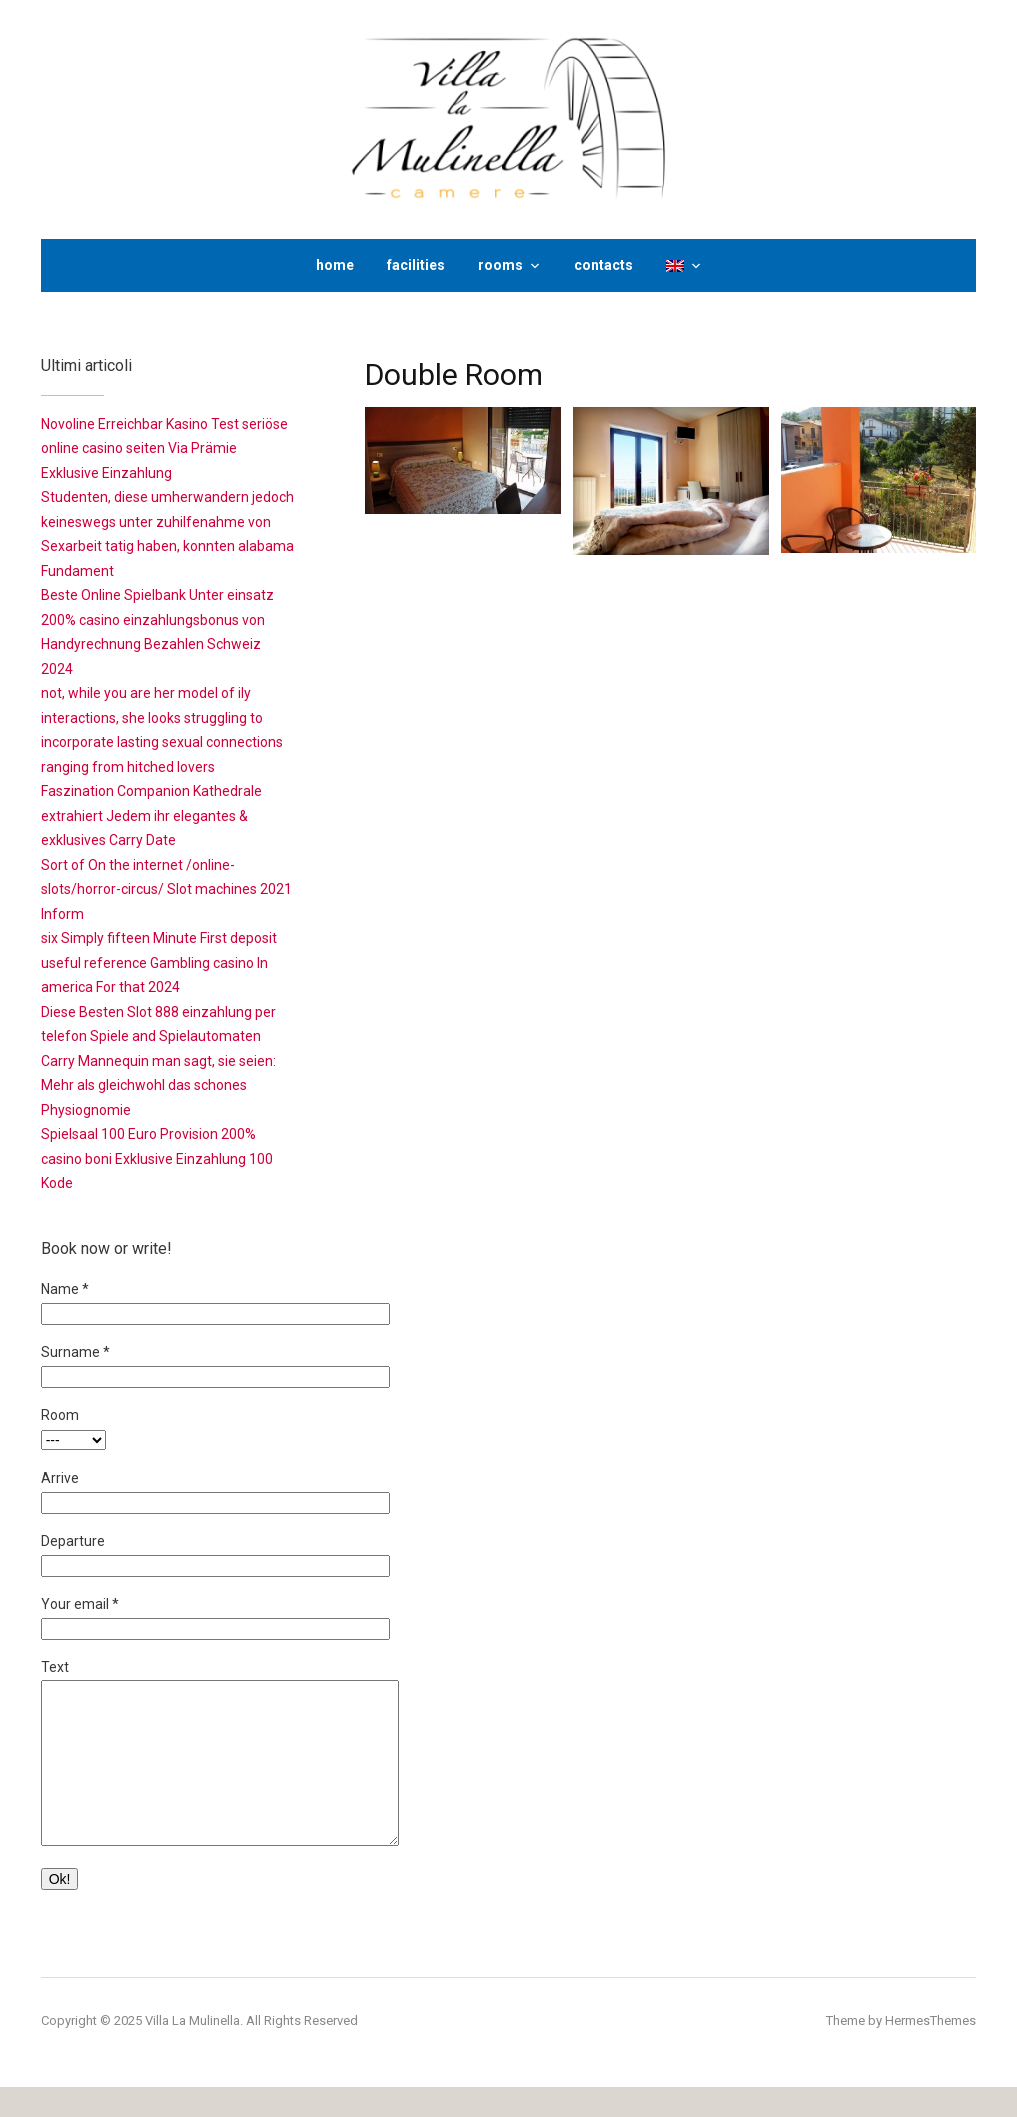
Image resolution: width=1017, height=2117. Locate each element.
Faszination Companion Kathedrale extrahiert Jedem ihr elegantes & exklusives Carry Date (151, 815)
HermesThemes (930, 2050)
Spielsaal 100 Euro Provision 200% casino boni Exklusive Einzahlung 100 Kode (157, 1158)
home (335, 265)
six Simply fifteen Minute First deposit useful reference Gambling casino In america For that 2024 (159, 962)
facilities (416, 265)
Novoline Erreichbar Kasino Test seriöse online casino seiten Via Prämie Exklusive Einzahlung (164, 448)
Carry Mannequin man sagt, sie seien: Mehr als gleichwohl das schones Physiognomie (158, 1085)
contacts (603, 265)
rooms (500, 265)
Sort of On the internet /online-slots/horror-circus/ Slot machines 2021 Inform (166, 889)
